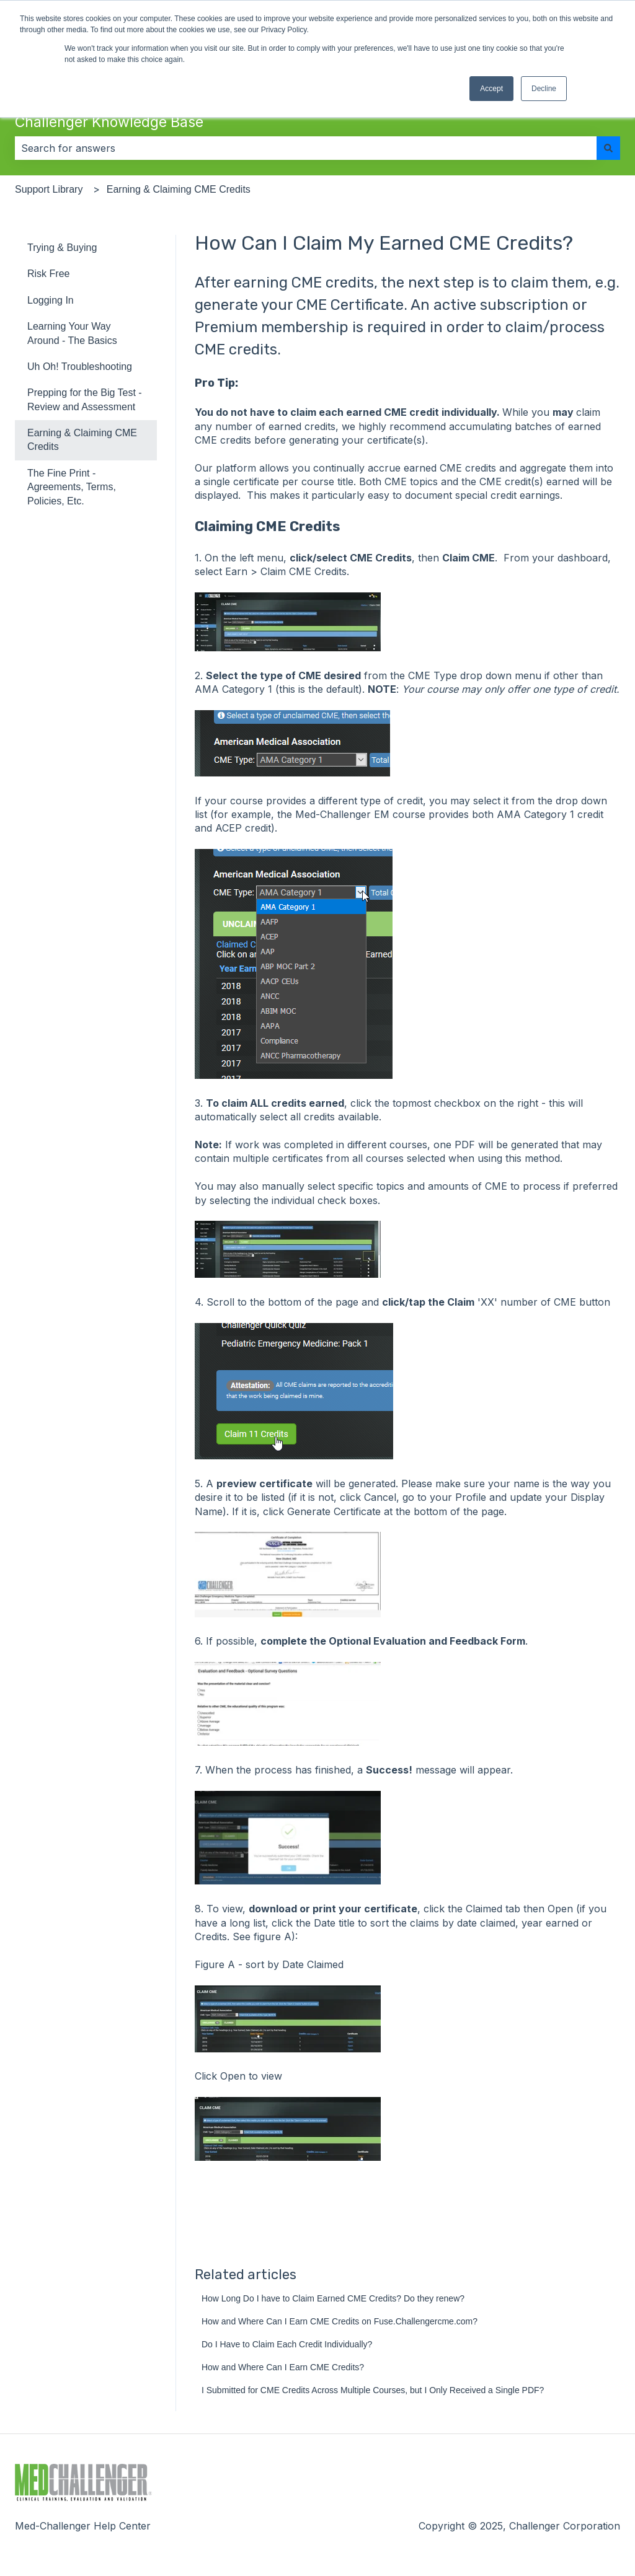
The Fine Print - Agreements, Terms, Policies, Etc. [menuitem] (71, 487)
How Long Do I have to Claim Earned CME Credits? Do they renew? (333, 2298)
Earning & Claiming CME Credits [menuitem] (82, 440)
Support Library (48, 189)
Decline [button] (543, 88)
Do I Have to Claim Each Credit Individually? (287, 2344)
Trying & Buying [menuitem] (62, 247)
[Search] (608, 148)
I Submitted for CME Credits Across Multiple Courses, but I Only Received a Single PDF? (373, 2390)
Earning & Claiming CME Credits (179, 189)
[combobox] (306, 148)
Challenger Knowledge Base (109, 122)
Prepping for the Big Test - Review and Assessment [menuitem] (84, 399)
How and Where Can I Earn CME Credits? (283, 2367)
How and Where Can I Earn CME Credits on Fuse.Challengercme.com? (339, 2321)
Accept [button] (491, 88)
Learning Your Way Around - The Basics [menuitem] (72, 333)
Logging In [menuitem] (50, 300)
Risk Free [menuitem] (48, 273)
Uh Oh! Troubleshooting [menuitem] (79, 366)
